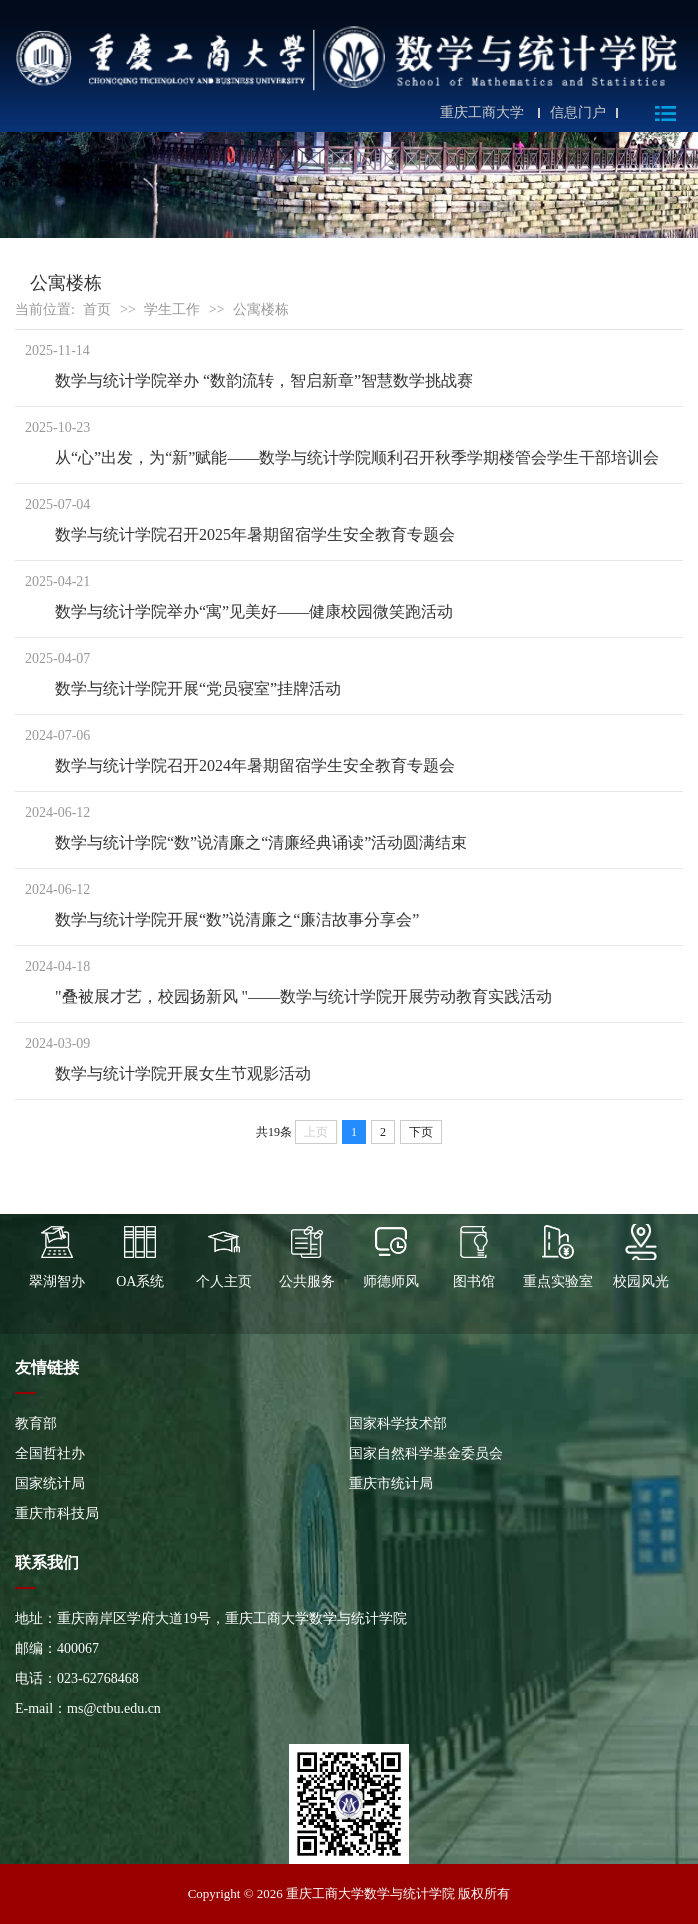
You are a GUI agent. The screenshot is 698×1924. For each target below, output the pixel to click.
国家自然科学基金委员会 (426, 1453)
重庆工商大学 (482, 113)
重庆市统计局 (391, 1483)
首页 (97, 309)
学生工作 (172, 309)
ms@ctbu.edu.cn (114, 1708)
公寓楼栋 (261, 309)
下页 (421, 1132)
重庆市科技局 (57, 1513)
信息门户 (578, 113)
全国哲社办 (50, 1453)
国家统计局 (50, 1483)
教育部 (36, 1423)
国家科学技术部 (398, 1423)
